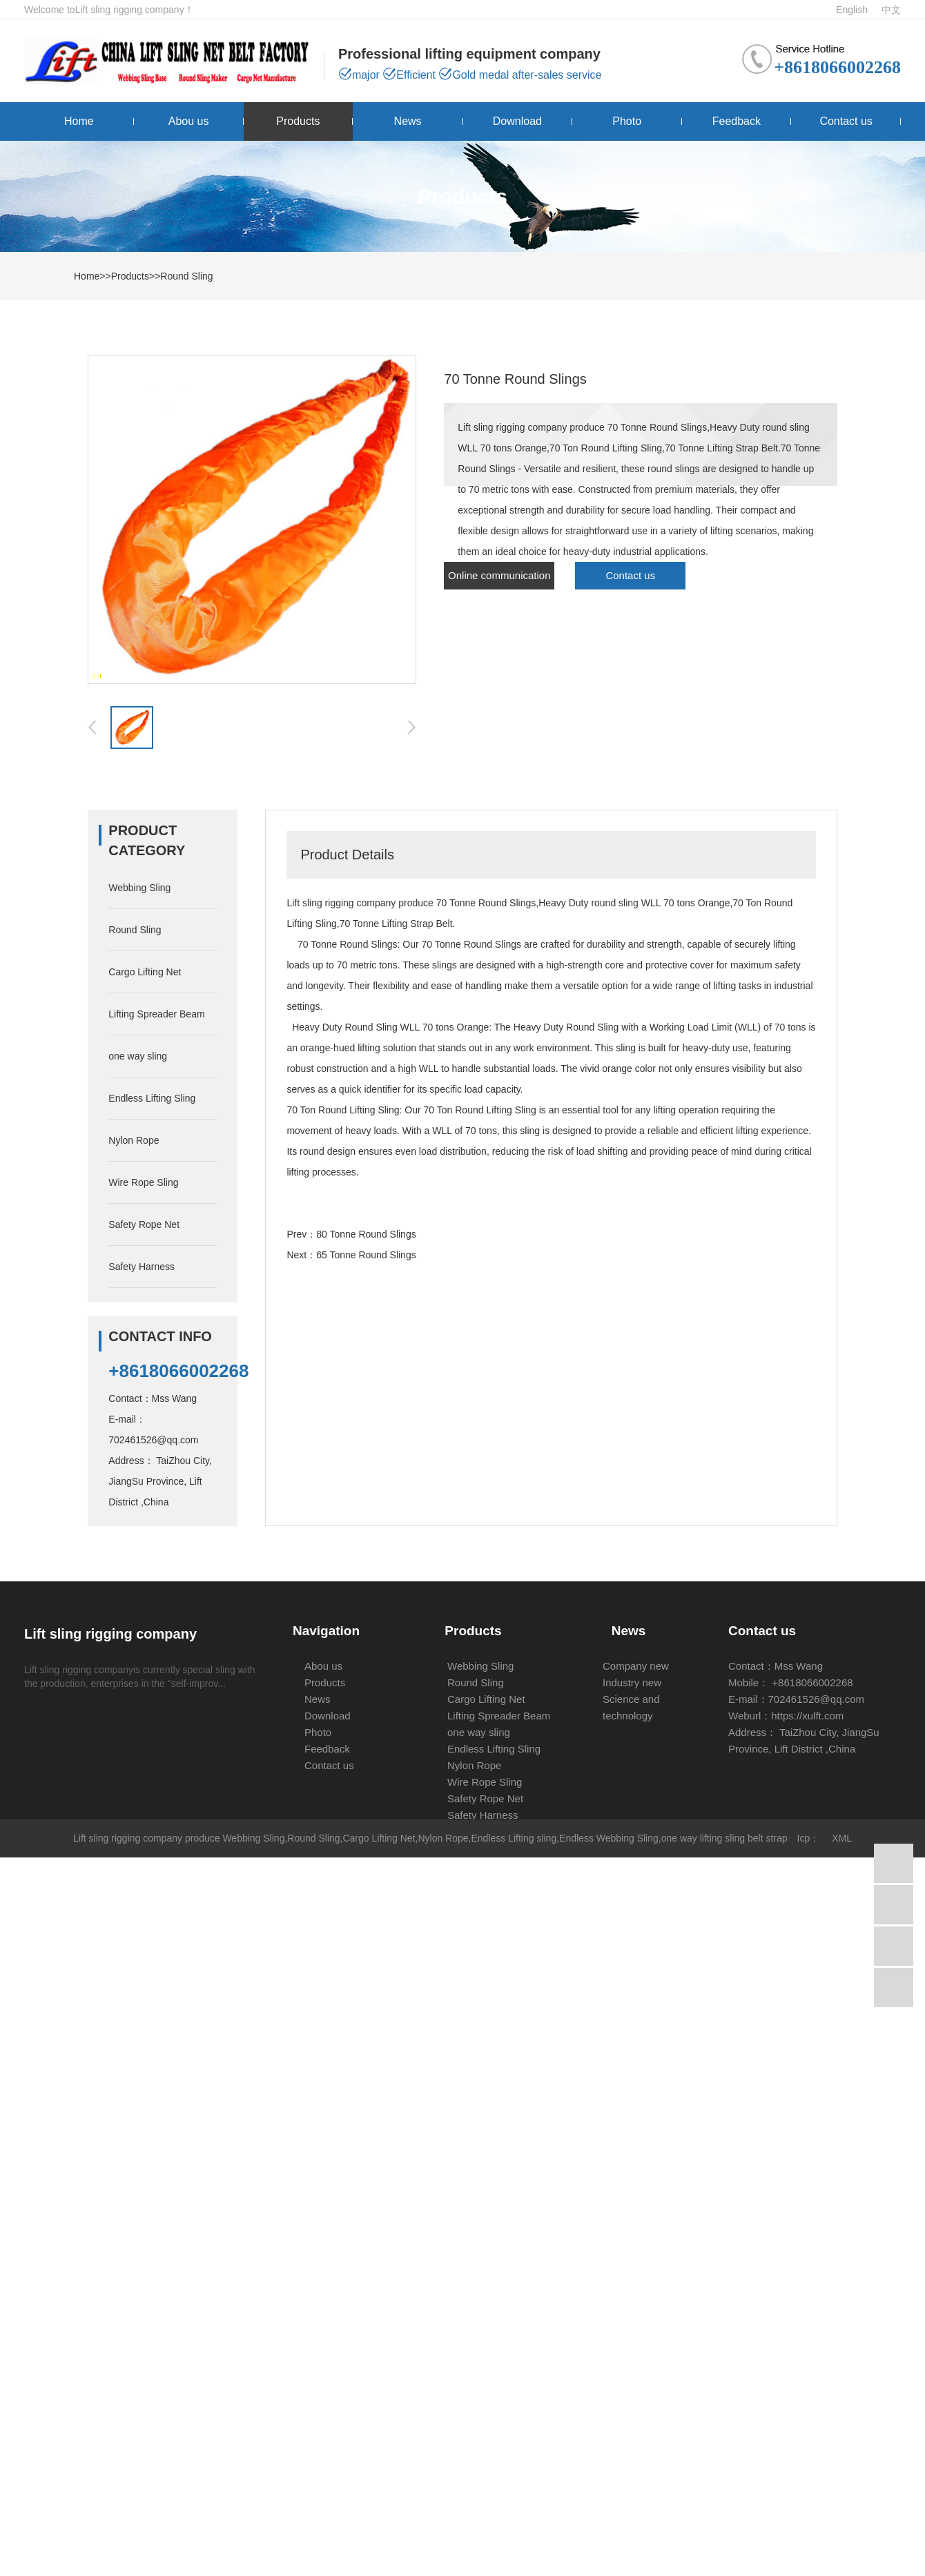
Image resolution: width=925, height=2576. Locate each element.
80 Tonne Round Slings (366, 1234)
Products (298, 121)
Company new (636, 1666)
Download (517, 121)
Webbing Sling (139, 887)
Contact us (845, 121)
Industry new (632, 1682)
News (408, 121)
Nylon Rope (133, 1140)
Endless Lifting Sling (151, 1098)
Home (79, 121)
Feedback (736, 121)
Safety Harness (141, 1266)
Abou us (188, 121)
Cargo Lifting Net (144, 971)
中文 (891, 9)
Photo (626, 121)
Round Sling (186, 276)
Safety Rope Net (143, 1224)
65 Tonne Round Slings (366, 1254)
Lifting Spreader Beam (156, 1013)
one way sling (137, 1056)
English (852, 9)
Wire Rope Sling (143, 1182)
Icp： (808, 1838)
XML (842, 1838)
